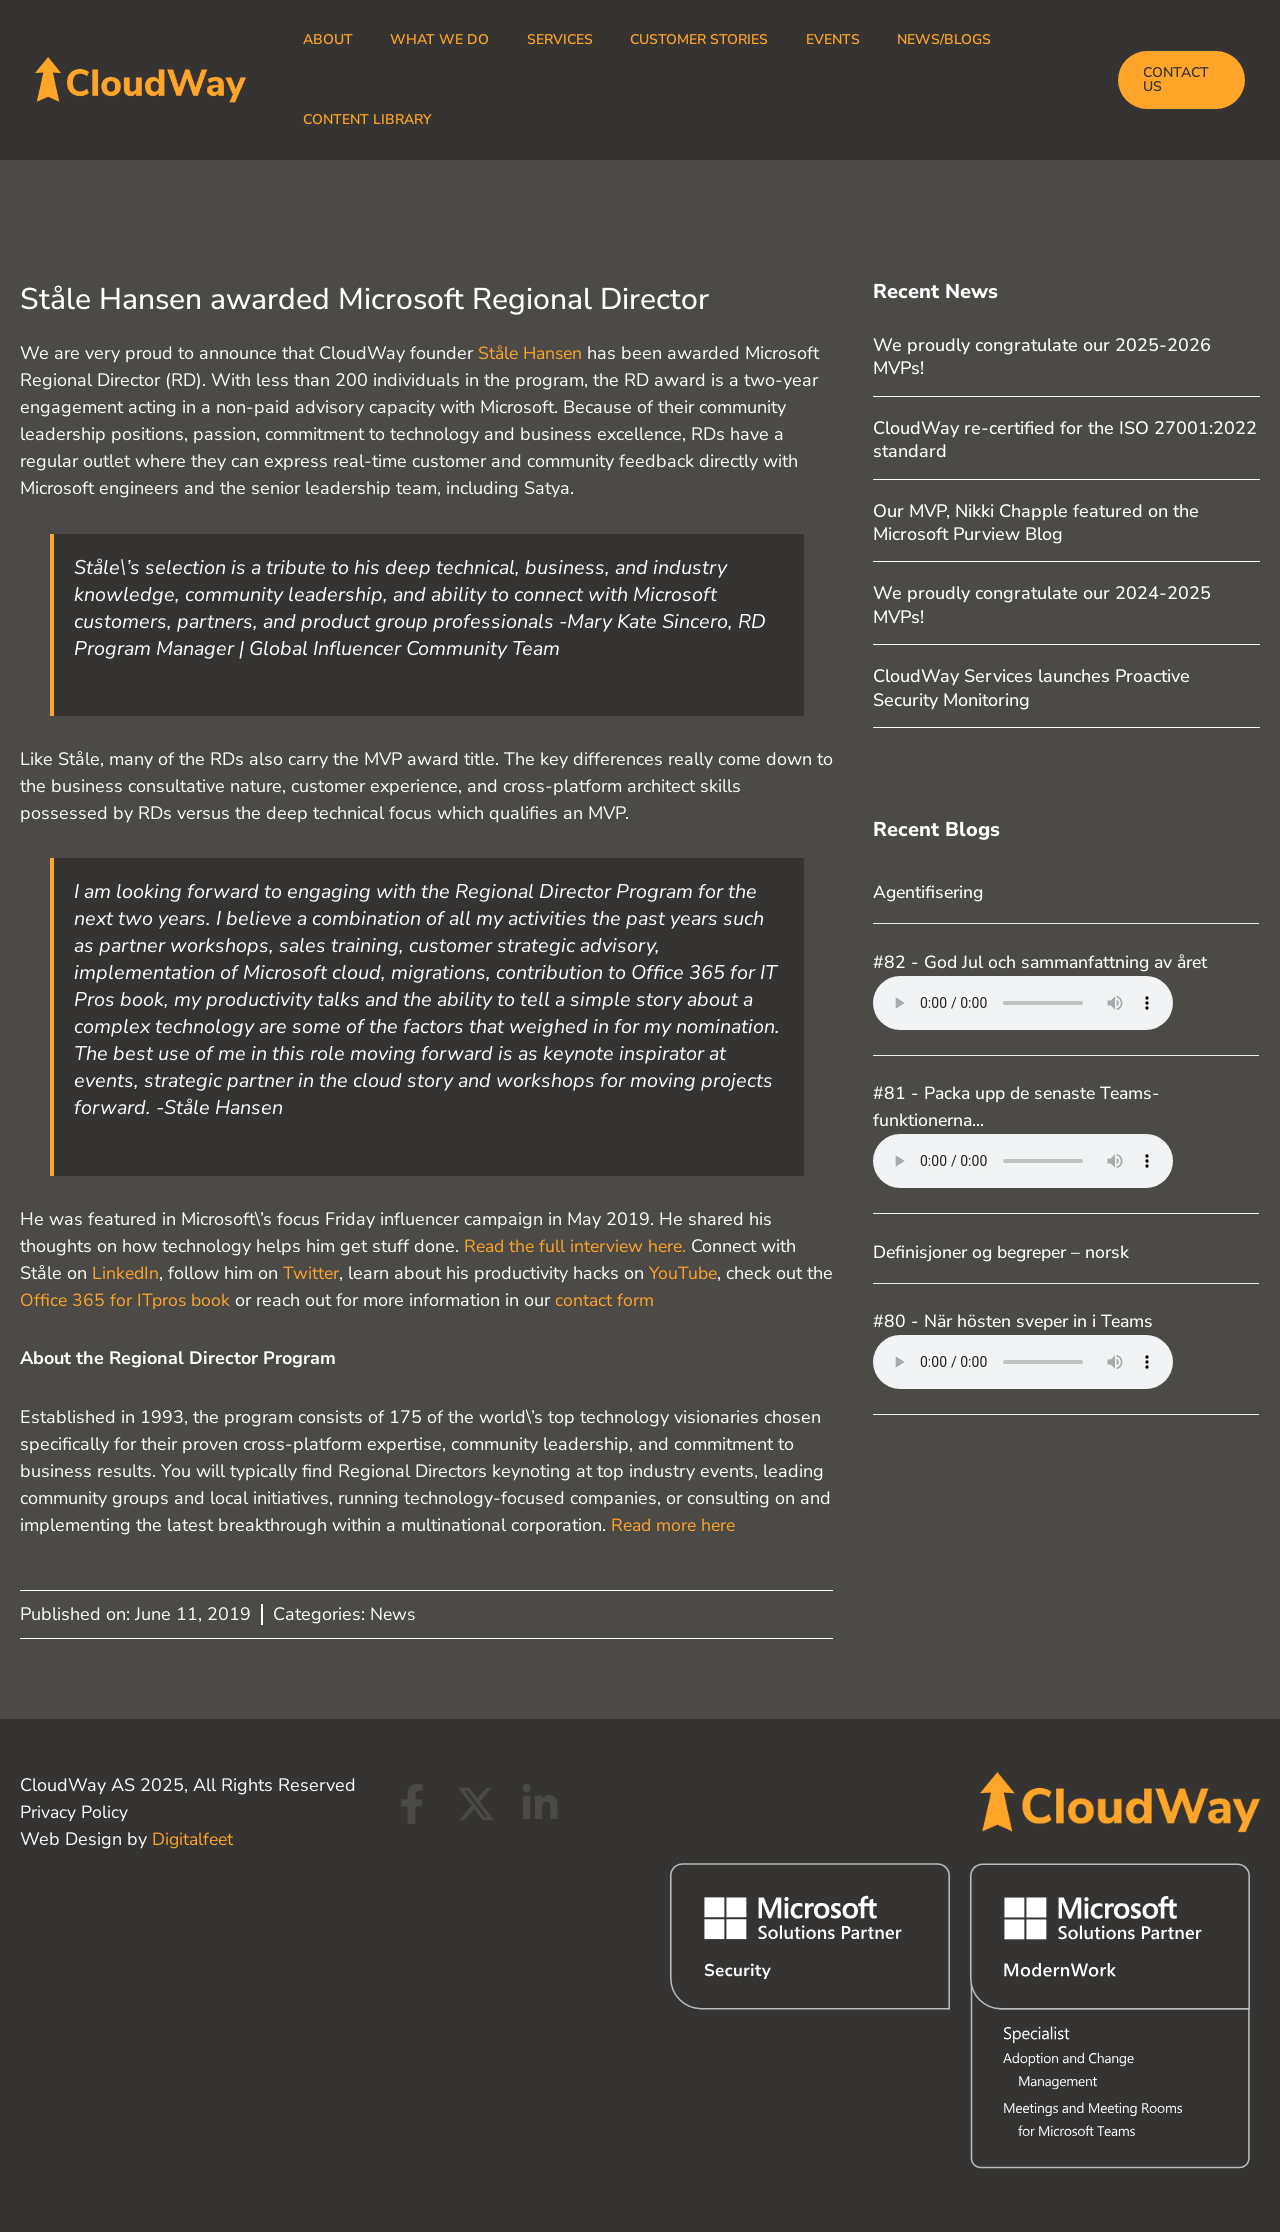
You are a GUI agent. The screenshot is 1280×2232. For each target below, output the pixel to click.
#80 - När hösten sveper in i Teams (1018, 1321)
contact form (640, 1300)
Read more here (676, 1525)
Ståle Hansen (533, 353)
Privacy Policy (74, 1812)
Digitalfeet (194, 1839)
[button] (1178, 80)
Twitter (313, 1273)
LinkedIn (126, 1273)
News (393, 1614)
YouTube (687, 1273)
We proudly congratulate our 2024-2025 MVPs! (1042, 604)
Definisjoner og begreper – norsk (1007, 1252)
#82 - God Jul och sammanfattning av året (1045, 962)
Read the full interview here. (579, 1246)
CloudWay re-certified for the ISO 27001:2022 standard (1065, 439)
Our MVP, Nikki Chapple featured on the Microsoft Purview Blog (1036, 522)
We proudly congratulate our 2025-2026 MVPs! (1042, 356)
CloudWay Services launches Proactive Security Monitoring (1031, 687)
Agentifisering (930, 892)
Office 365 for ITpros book (158, 1300)
